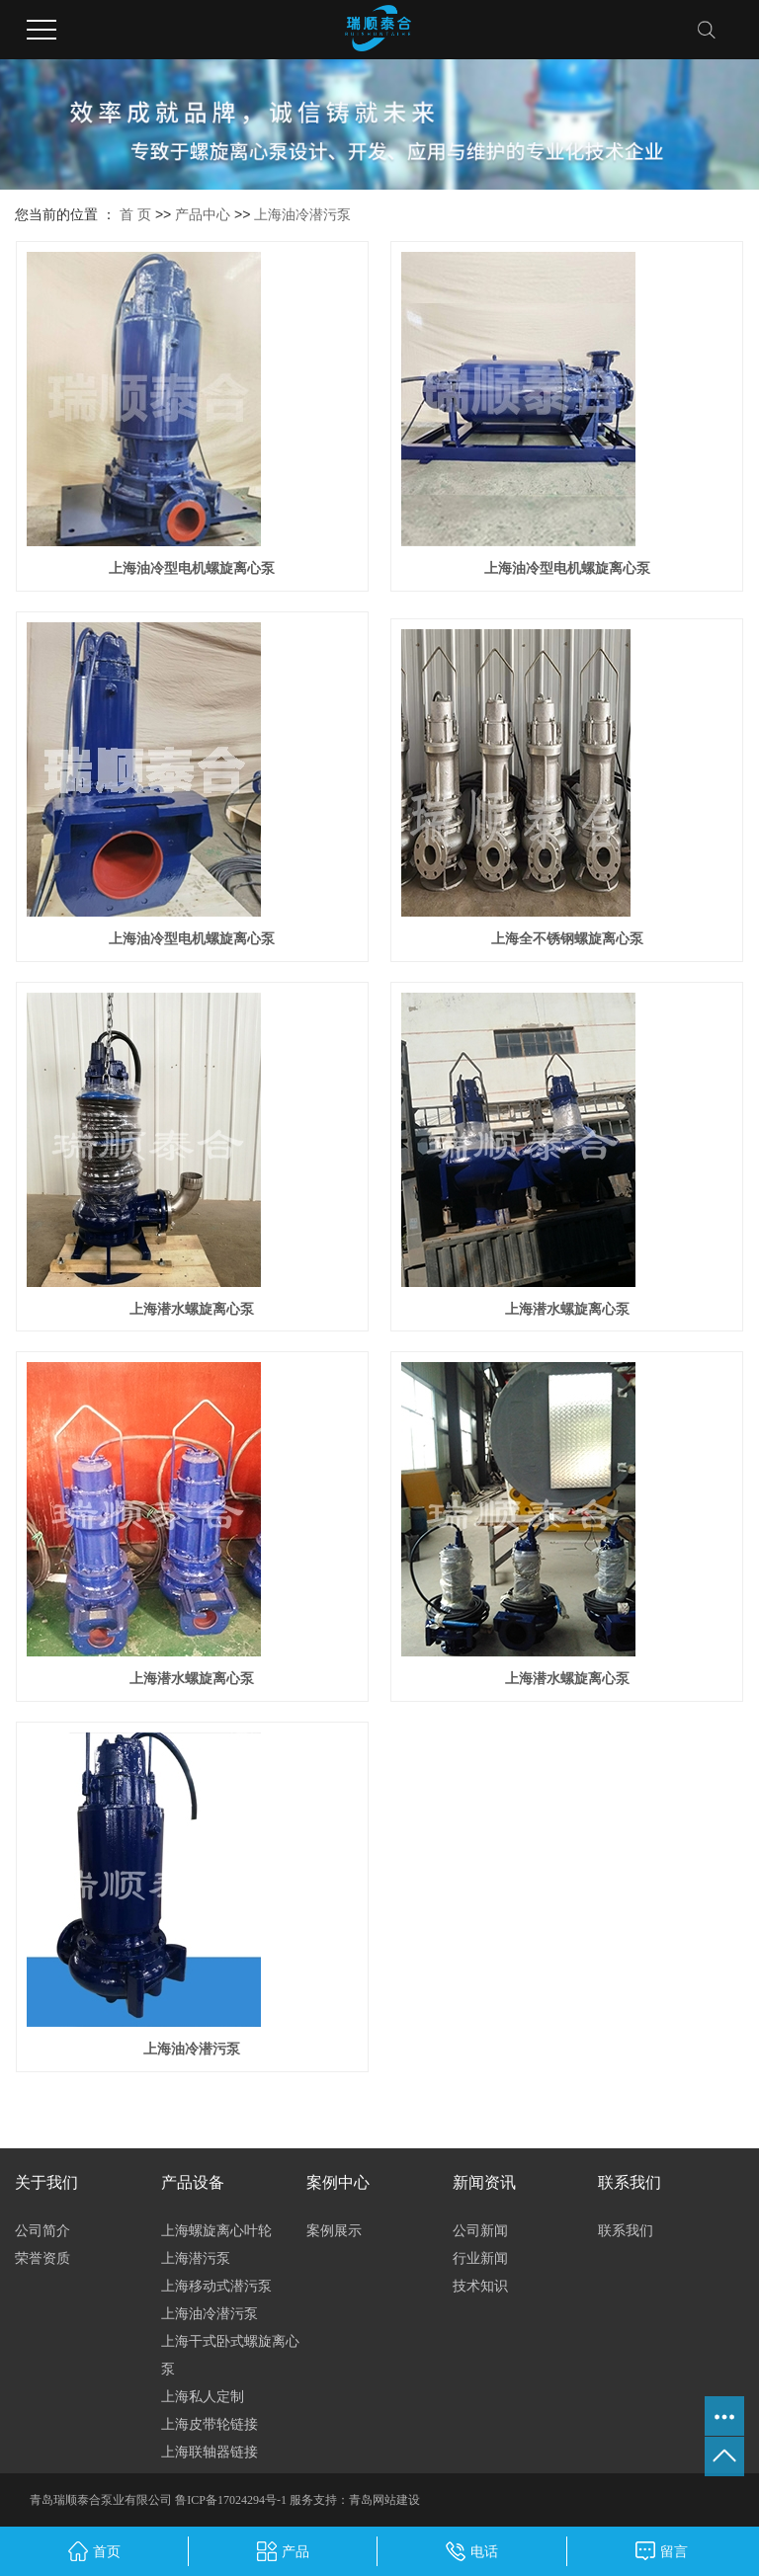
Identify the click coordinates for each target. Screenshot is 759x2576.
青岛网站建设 (384, 2500)
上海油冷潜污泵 (302, 214)
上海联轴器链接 (209, 2451)
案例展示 (334, 2230)
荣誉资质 (42, 2258)
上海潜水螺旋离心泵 (191, 1309)
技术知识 (480, 2286)
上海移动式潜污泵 (216, 2286)
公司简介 (42, 2230)
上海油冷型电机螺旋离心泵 (192, 568)
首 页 (135, 214)
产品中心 (202, 214)
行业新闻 (480, 2258)
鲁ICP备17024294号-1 (231, 2500)
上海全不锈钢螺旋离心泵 (567, 938)
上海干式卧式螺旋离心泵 (230, 2354)
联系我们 (625, 2230)
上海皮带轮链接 (209, 2424)
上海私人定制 (202, 2396)
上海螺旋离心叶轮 (216, 2230)
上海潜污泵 (195, 2258)
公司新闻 (480, 2230)
